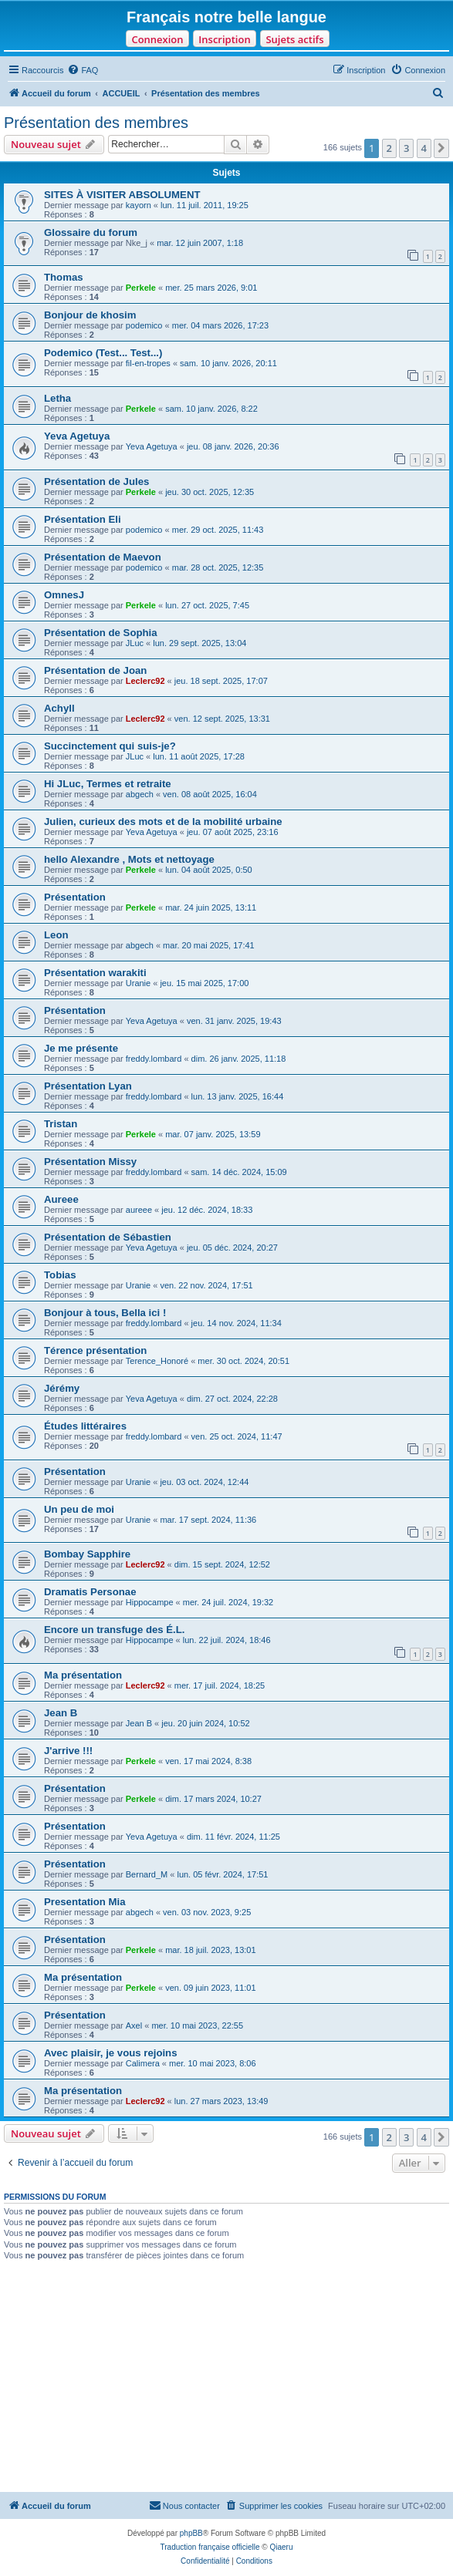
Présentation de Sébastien (107, 1237)
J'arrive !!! (68, 1750)
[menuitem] (82, 70)
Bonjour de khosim (90, 315)
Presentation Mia (85, 1902)
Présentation (75, 897)
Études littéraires (85, 1426)
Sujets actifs (294, 39)
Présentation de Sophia (100, 632)
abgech (140, 794)
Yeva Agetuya (77, 436)
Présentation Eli (82, 519)
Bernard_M (146, 1874)
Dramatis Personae (90, 1592)
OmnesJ (64, 595)
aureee (139, 1209)
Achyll (59, 708)
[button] (441, 148)
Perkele (141, 287)
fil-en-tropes (148, 363)
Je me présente (81, 1048)
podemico (144, 325)
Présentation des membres (96, 122)
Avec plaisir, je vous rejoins (110, 2053)
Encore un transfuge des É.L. (114, 1629)
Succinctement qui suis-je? (110, 746)
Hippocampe (150, 1602)
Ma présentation (83, 1675)
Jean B (60, 1713)
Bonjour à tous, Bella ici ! (105, 1312)
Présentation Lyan (88, 1086)
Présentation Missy (90, 1161)
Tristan (60, 1124)
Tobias (60, 1275)
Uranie (138, 983)
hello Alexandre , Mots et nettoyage (129, 859)
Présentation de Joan (95, 670)
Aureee (61, 1199)
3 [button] (406, 148)
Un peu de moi (79, 1509)
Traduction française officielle (210, 2547)
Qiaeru (280, 2547)
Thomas (63, 277)
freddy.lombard (154, 1058)
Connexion (157, 39)
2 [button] (389, 148)
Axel (134, 2025)
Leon (56, 935)
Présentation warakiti (95, 972)
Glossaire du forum (90, 232)
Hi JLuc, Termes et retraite (107, 784)
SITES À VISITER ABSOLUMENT (122, 194)
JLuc (135, 643)
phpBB (191, 2533)
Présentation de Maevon (102, 557)
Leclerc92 (145, 680)
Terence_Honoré (157, 1360)
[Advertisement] (226, 2376)
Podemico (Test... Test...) (103, 353)
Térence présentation (95, 1350)
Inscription (224, 39)
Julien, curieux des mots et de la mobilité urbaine (163, 821)
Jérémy (61, 1388)
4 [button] (424, 148)
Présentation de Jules (96, 481)
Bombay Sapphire (87, 1554)
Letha (57, 398)
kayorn (138, 205)
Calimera (143, 2063)
